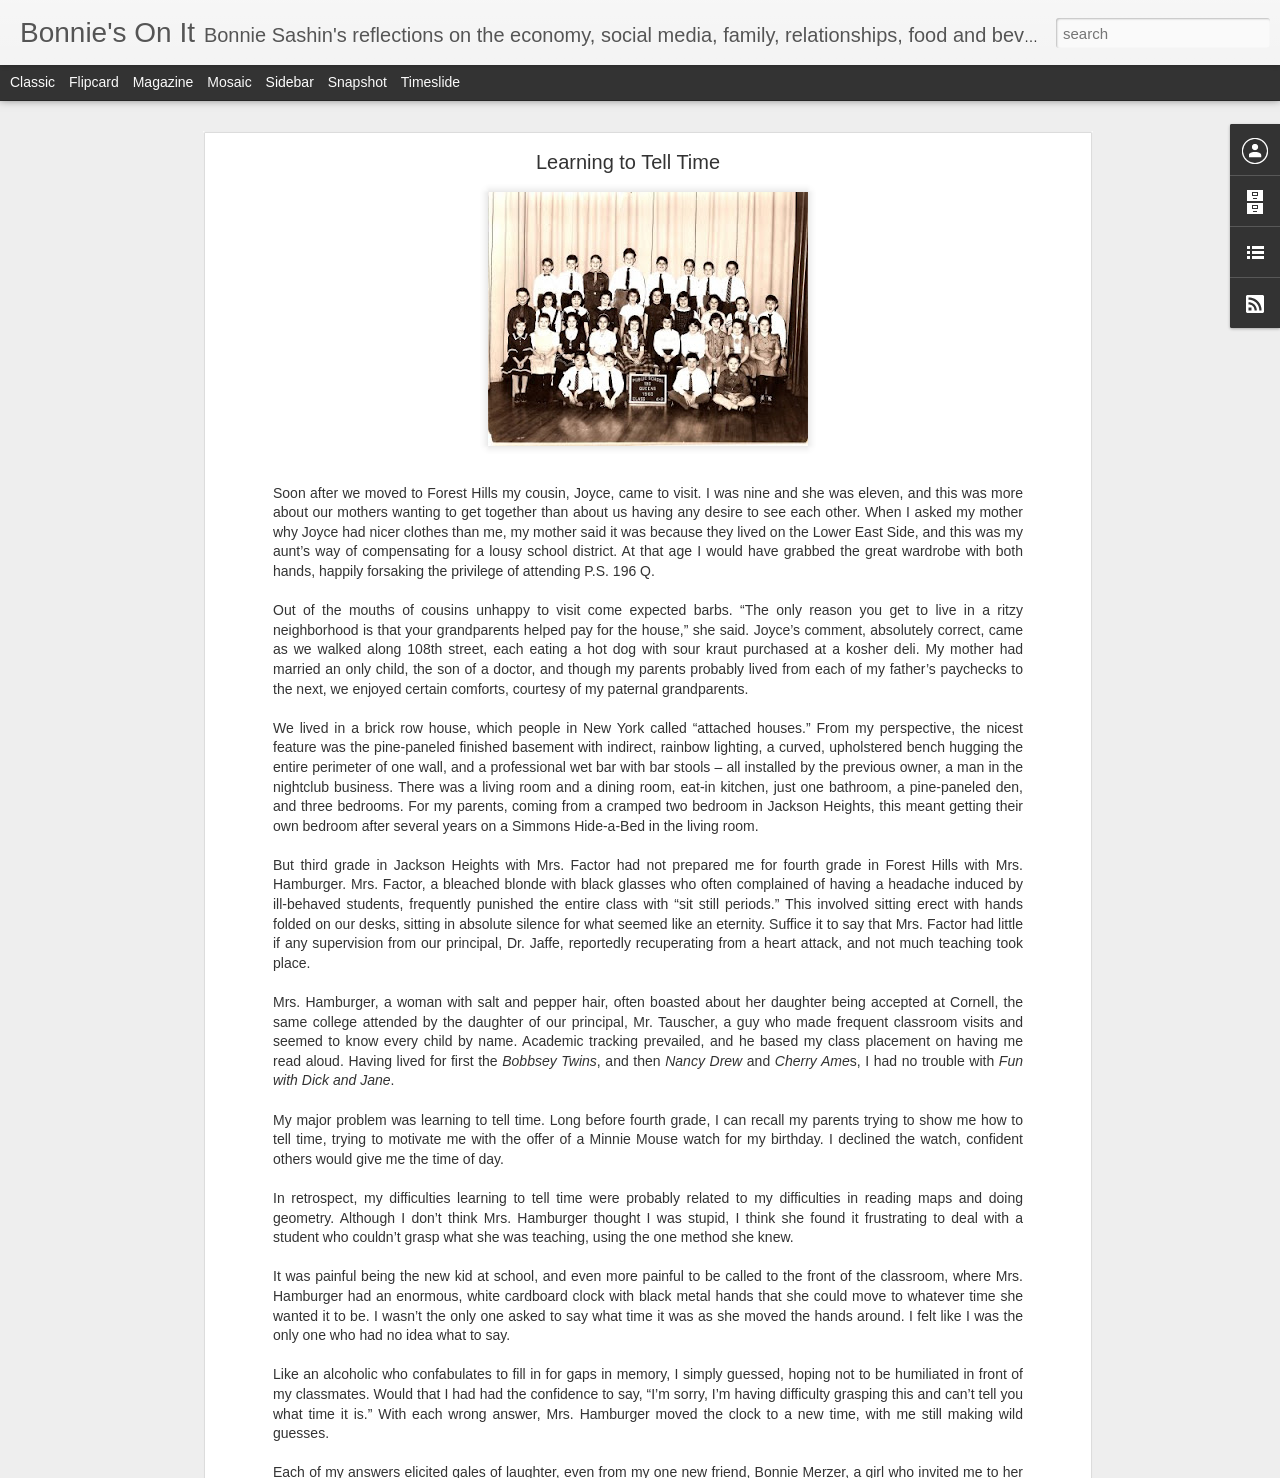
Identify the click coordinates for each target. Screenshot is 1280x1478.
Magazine (163, 82)
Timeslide (430, 82)
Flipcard (94, 82)
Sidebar (290, 82)
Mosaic (229, 82)
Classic (32, 82)
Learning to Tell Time (628, 162)
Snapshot (357, 82)
